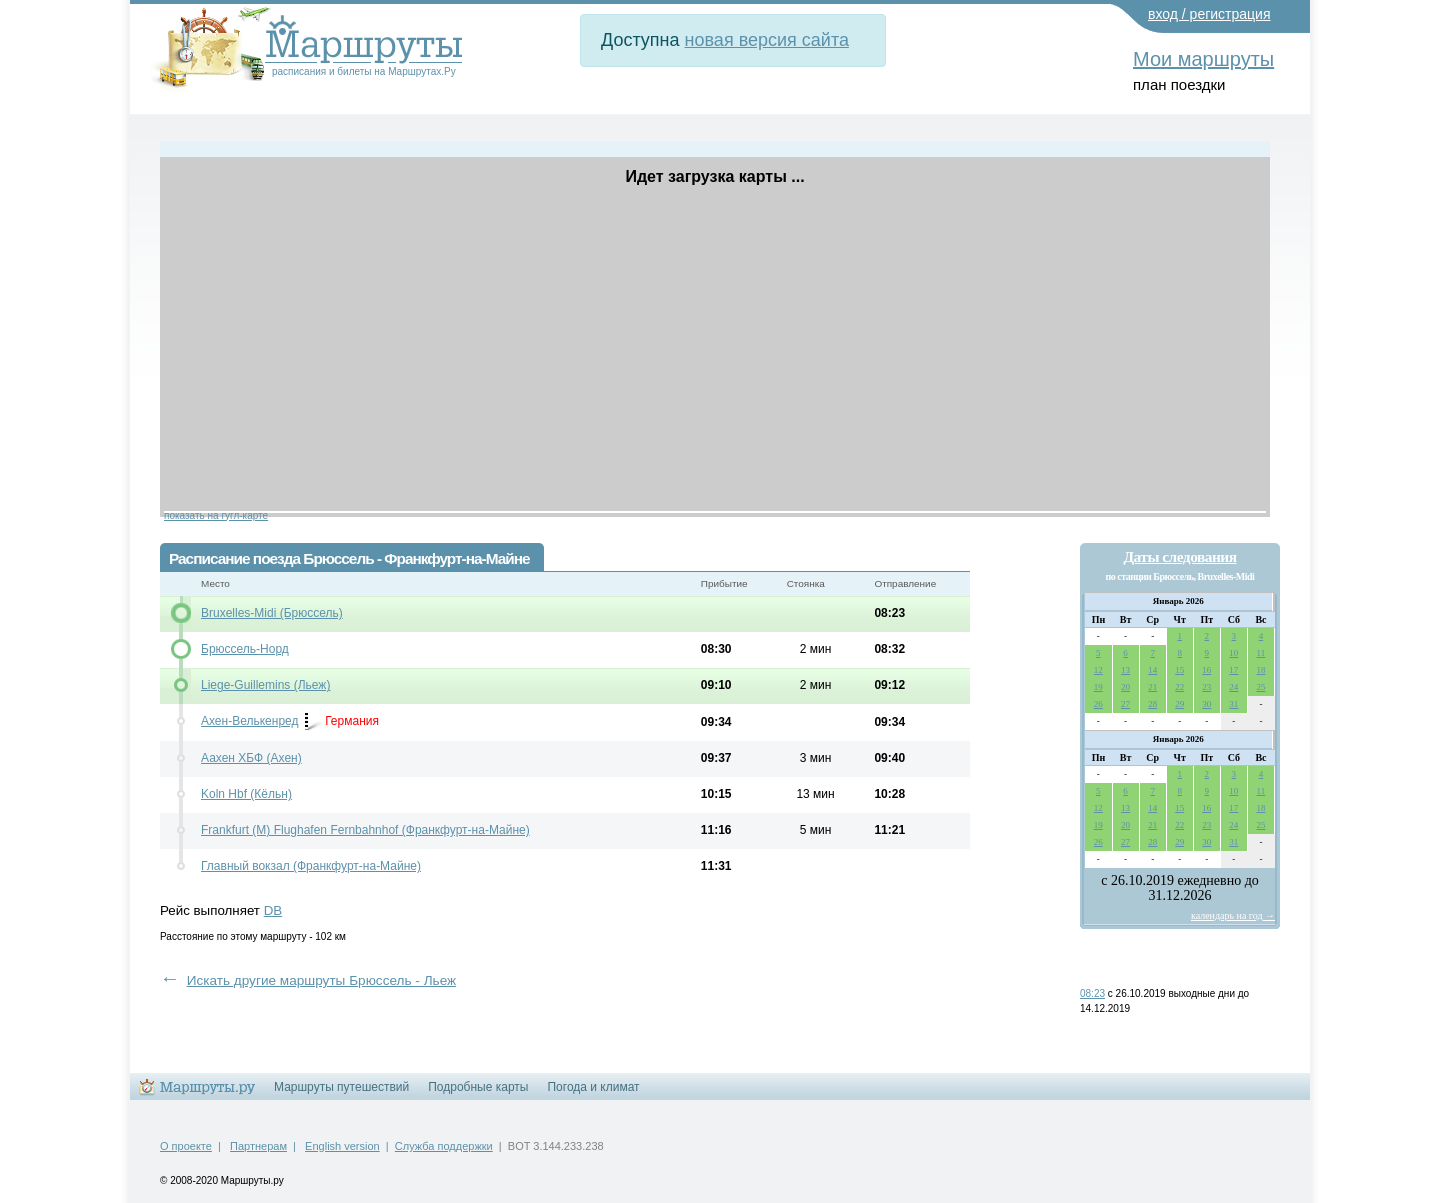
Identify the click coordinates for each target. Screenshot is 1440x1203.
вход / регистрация (1209, 14)
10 (1233, 653)
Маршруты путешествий (341, 1087)
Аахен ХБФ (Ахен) (251, 758)
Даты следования (1179, 556)
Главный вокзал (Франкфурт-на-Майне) (311, 866)
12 (1098, 670)
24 (1233, 687)
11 (1261, 653)
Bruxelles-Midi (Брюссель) (272, 613)
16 (1206, 670)
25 (1260, 687)
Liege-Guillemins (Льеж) (265, 685)
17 (1233, 670)
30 (1206, 704)
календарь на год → (1233, 915)
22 (1179, 687)
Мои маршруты (1203, 59)
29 (1179, 704)
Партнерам (258, 1146)
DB (273, 910)
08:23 (1092, 993)
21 (1152, 687)
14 (1152, 670)
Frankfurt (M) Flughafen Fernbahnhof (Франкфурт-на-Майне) (365, 830)
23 (1206, 687)
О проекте (186, 1146)
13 (1125, 670)
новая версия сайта (767, 40)
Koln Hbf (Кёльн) (246, 794)
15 (1179, 670)
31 (1233, 704)
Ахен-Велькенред (249, 721)
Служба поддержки (444, 1146)
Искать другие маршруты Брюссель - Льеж (322, 980)
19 (1098, 687)
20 (1125, 687)
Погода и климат (593, 1087)
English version (342, 1146)
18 (1260, 670)
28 (1152, 704)
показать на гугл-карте (216, 515)
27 (1125, 704)
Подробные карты (478, 1087)
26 (1098, 704)
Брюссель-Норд (245, 649)
